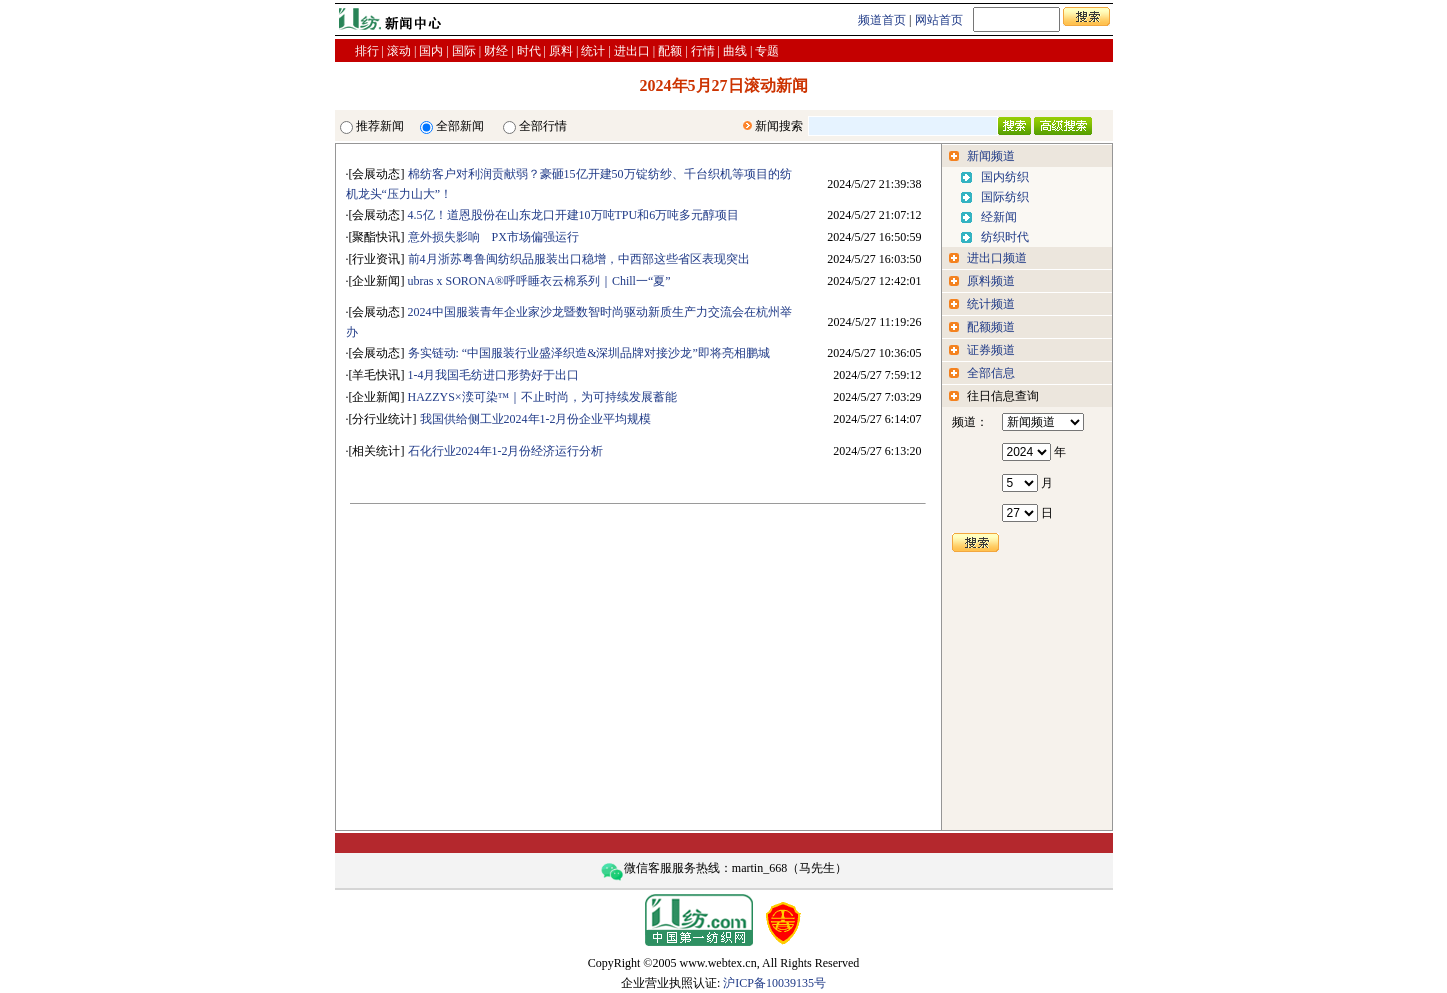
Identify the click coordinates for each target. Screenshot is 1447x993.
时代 (529, 51)
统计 (593, 51)
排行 (367, 51)
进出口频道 (997, 258)
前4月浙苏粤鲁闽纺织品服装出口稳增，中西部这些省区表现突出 (579, 259)
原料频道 (991, 281)
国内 (431, 51)
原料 (561, 51)
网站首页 (939, 20)
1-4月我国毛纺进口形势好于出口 (494, 375)
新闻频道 (991, 156)
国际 (464, 51)
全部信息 (991, 373)
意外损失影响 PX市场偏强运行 (493, 237)
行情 (703, 51)
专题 (767, 51)
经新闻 (999, 217)
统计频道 (991, 304)
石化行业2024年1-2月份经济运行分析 (506, 451)
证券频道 (991, 350)
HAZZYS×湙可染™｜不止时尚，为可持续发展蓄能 (543, 397)
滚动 (399, 51)
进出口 (632, 51)
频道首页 (882, 20)
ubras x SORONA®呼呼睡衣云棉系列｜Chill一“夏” (539, 281)
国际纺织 (1005, 197)
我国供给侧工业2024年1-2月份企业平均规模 (536, 419)
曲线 (735, 51)
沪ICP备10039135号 (774, 983)
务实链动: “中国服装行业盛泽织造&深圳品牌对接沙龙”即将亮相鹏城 (589, 353)
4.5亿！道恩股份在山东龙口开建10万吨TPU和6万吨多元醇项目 (574, 215)
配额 (670, 51)
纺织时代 (1005, 237)
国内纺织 (1005, 177)
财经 (496, 51)
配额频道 (991, 327)
